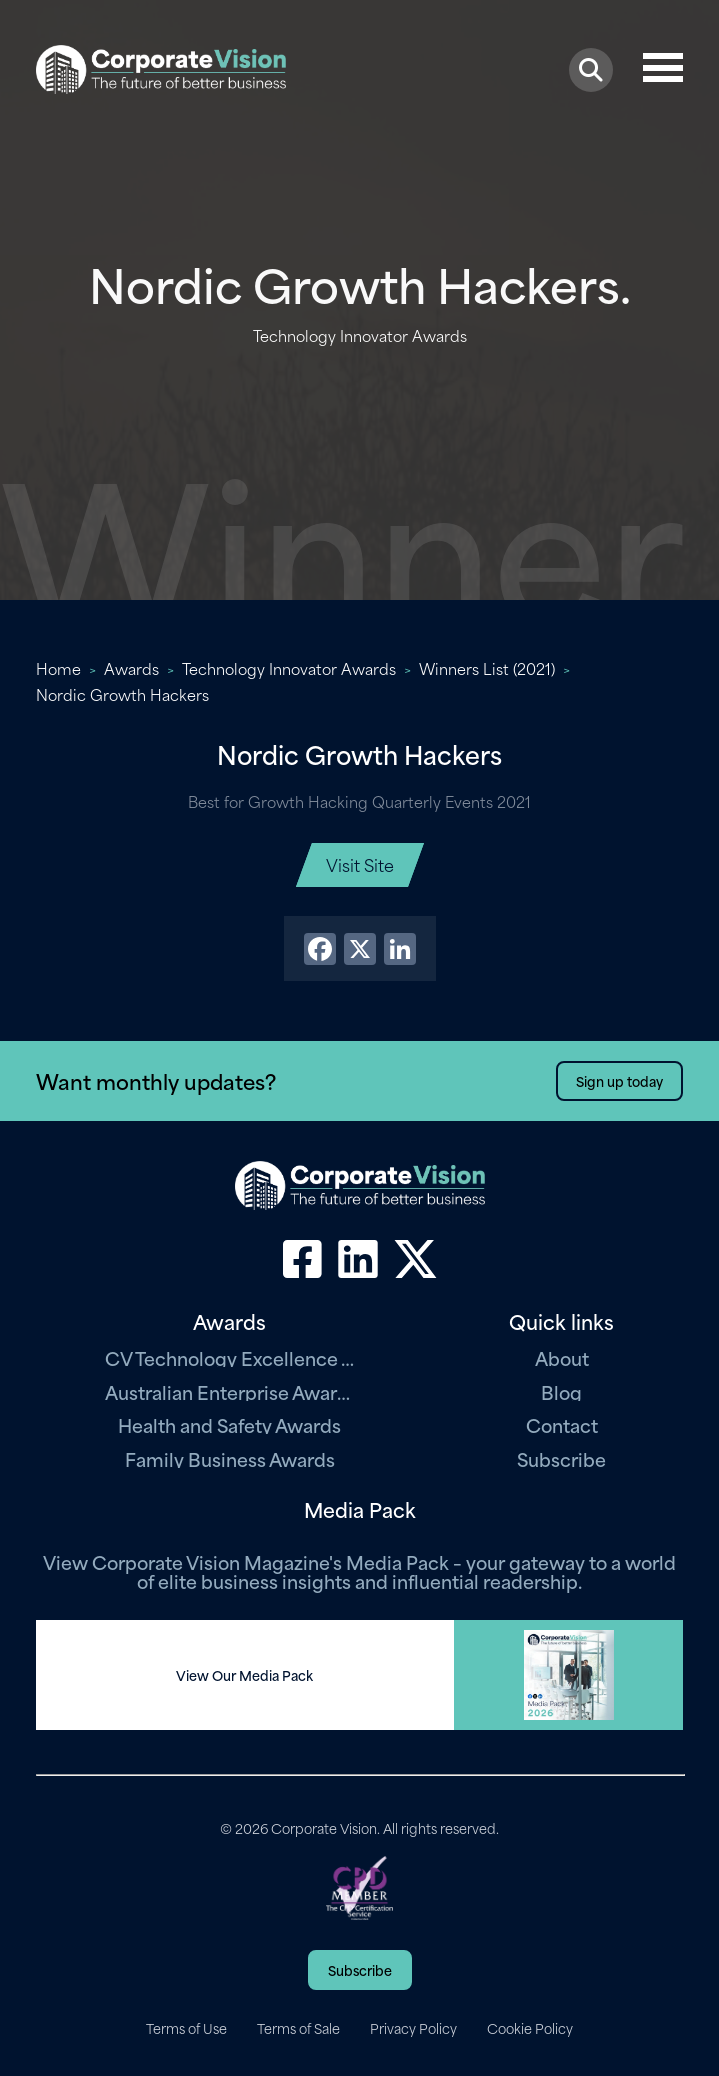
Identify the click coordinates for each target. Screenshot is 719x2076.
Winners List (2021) (487, 668)
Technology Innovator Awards (289, 668)
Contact (562, 1424)
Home (58, 668)
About (562, 1357)
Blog (561, 1391)
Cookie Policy (530, 2028)
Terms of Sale (298, 2028)
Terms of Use (186, 2028)
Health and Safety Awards (229, 1424)
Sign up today (619, 1080)
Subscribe (561, 1458)
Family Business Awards (230, 1458)
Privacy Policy (413, 2028)
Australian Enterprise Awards (230, 1391)
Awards (131, 668)
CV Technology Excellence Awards (230, 1357)
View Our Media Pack (244, 1675)
